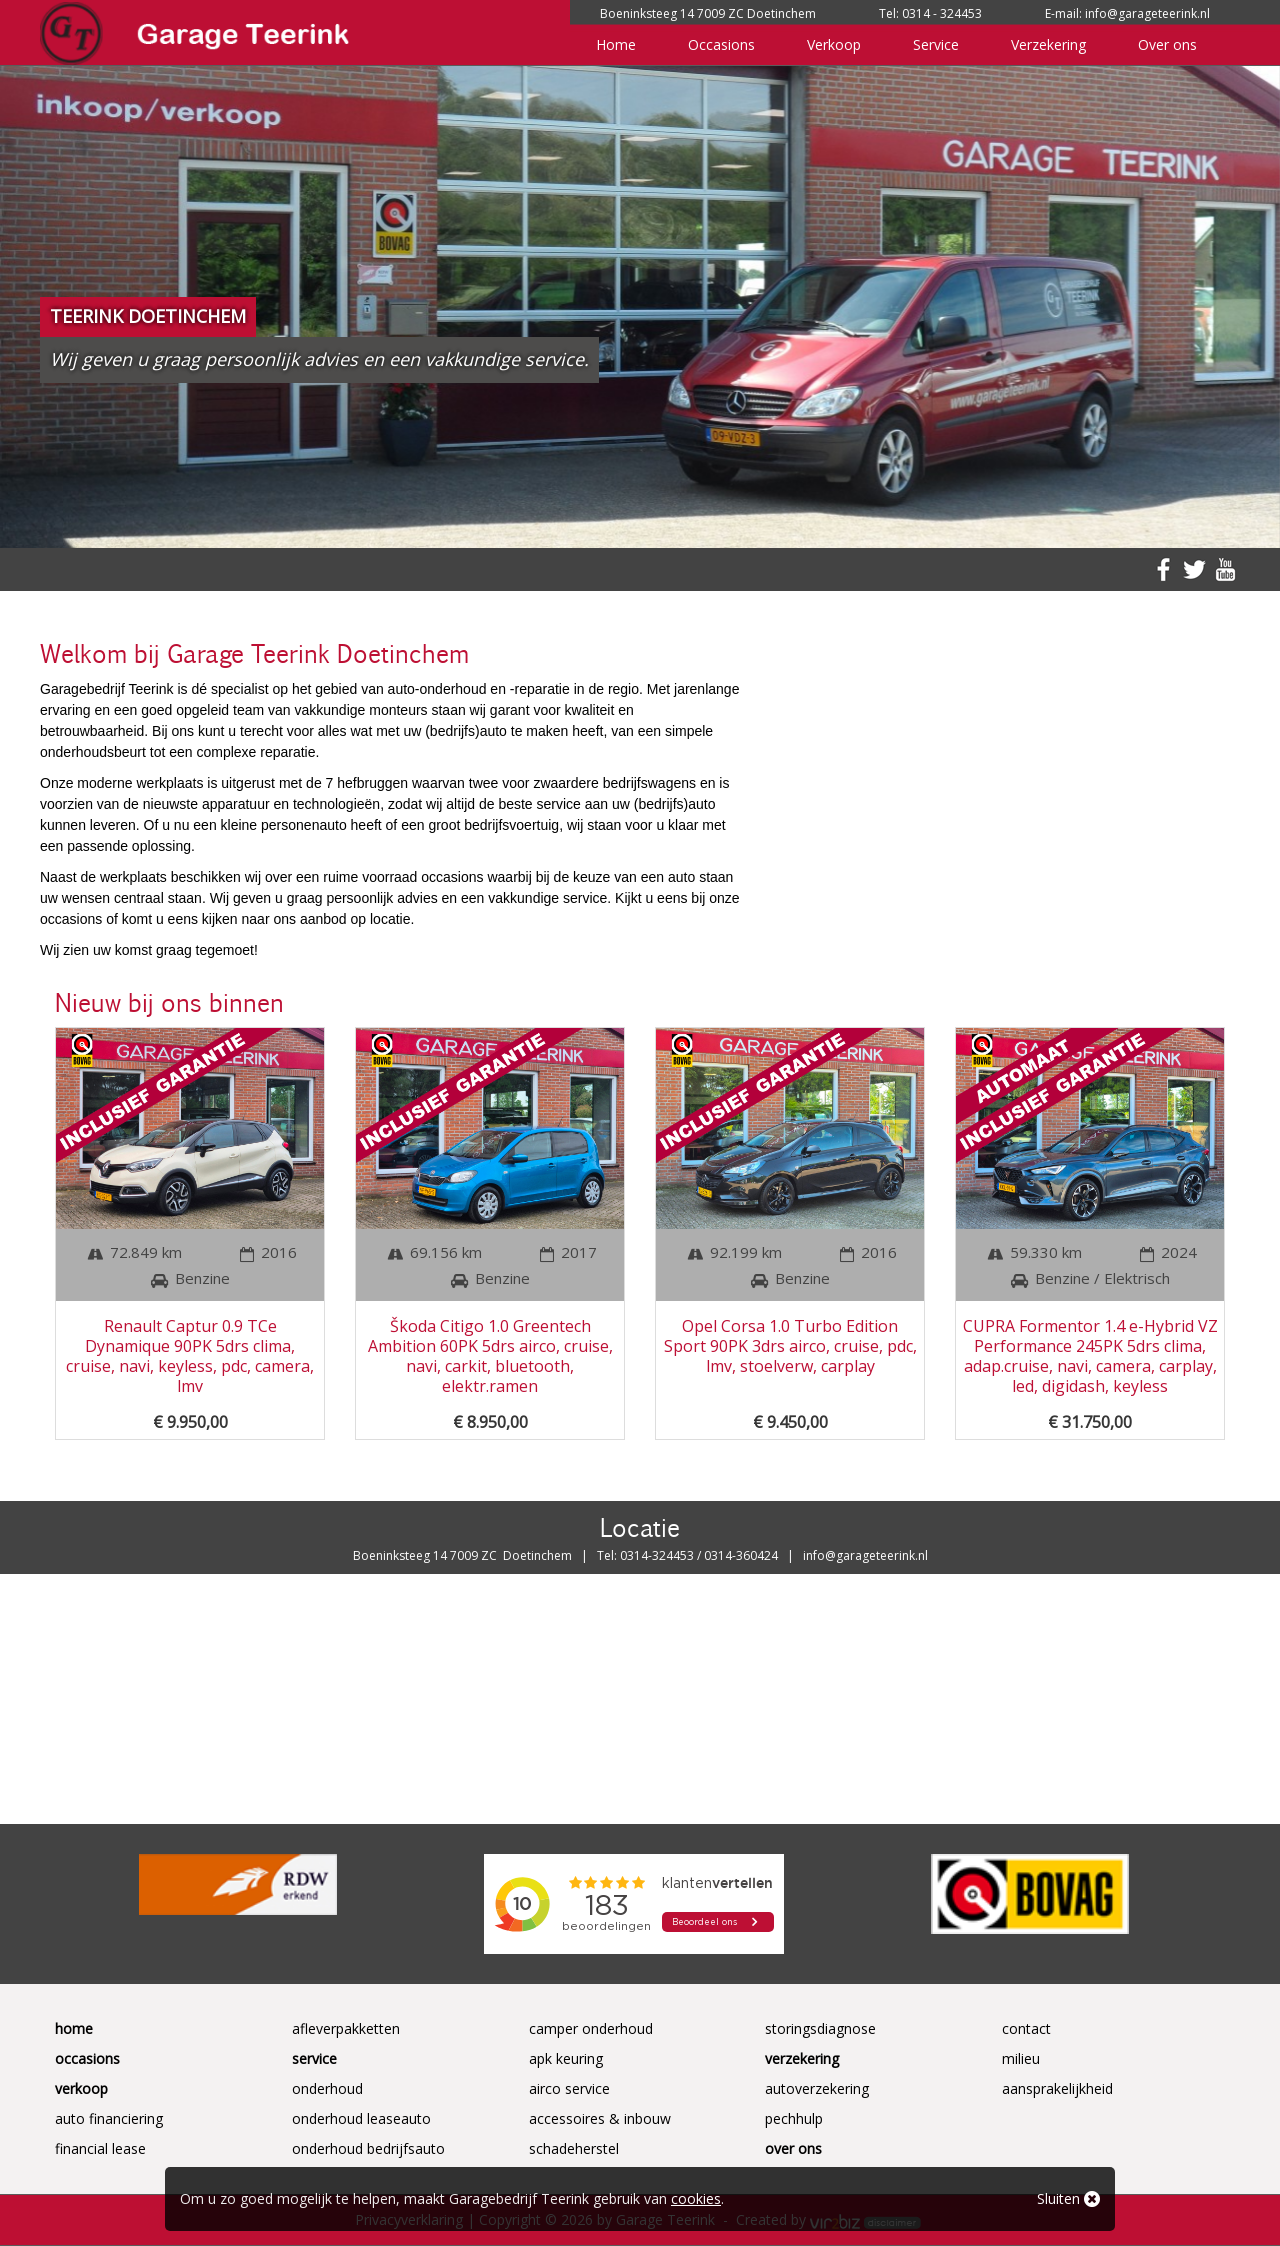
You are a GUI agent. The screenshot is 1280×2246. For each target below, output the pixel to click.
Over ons (1167, 44)
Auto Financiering (109, 2118)
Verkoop (834, 44)
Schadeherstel (574, 2148)
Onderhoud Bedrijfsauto (368, 2148)
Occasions (721, 44)
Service (936, 44)
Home (616, 44)
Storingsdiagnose (820, 2028)
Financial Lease (100, 2148)
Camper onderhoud (591, 2028)
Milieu (1021, 2058)
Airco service (569, 2088)
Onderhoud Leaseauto (361, 2118)
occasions (452, 877)
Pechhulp (794, 2118)
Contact (1026, 2028)
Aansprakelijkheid (1057, 2088)
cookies (696, 2198)
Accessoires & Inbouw (600, 2118)
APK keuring (566, 2058)
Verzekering (1048, 44)
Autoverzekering (817, 2088)
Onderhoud (327, 2088)
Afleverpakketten (346, 2028)
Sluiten (1068, 2198)
